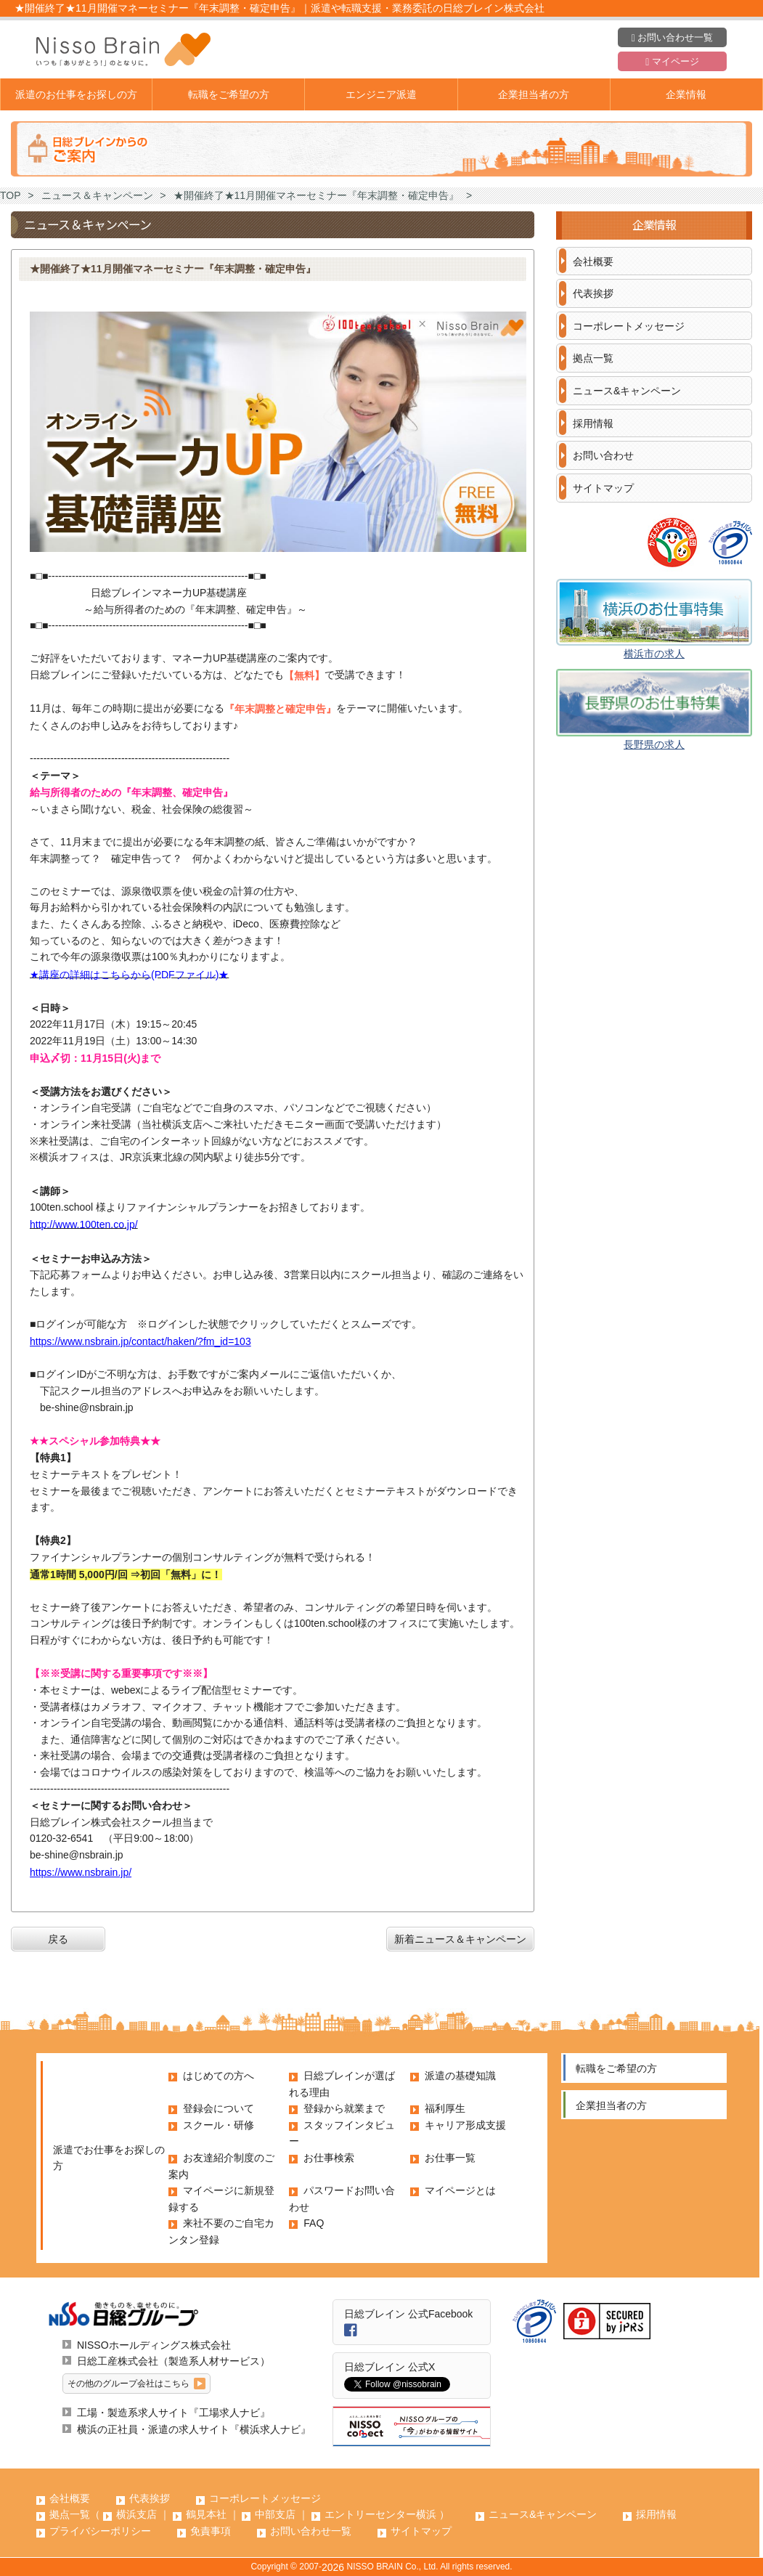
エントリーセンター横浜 (380, 2514)
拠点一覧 (593, 358)
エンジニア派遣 (381, 94)
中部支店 (275, 2514)
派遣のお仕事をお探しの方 (76, 94)
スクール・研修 (218, 2125)
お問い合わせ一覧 (672, 38)
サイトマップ (603, 488)
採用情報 (593, 423)
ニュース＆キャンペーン (97, 195)
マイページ (671, 62)
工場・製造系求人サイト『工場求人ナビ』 (173, 2412)
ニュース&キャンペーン (627, 391)
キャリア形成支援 (465, 2125)
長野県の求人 (654, 744)
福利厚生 (445, 2108)
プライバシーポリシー (100, 2531)
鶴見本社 (206, 2514)
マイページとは (460, 2190)
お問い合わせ (603, 455)
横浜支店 (136, 2514)
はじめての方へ (218, 2075)
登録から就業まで (344, 2108)
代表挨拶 (593, 293)
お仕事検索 (328, 2157)
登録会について (218, 2108)
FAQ (313, 2223)
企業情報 (686, 94)
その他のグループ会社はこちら (128, 2383)
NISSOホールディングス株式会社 (154, 2345)
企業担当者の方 (533, 94)
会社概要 (593, 261)
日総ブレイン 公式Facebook (408, 2314)
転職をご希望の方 (228, 94)
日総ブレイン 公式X (389, 2367)
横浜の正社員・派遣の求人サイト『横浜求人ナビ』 (194, 2429)
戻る (58, 1939)
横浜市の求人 (654, 653)
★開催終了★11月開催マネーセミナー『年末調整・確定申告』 (317, 195)
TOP (10, 195)
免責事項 (210, 2531)
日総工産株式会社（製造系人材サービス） (173, 2361)
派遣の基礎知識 (460, 2075)
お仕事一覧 (450, 2157)
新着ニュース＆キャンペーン (460, 1939)
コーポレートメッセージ (629, 326)
